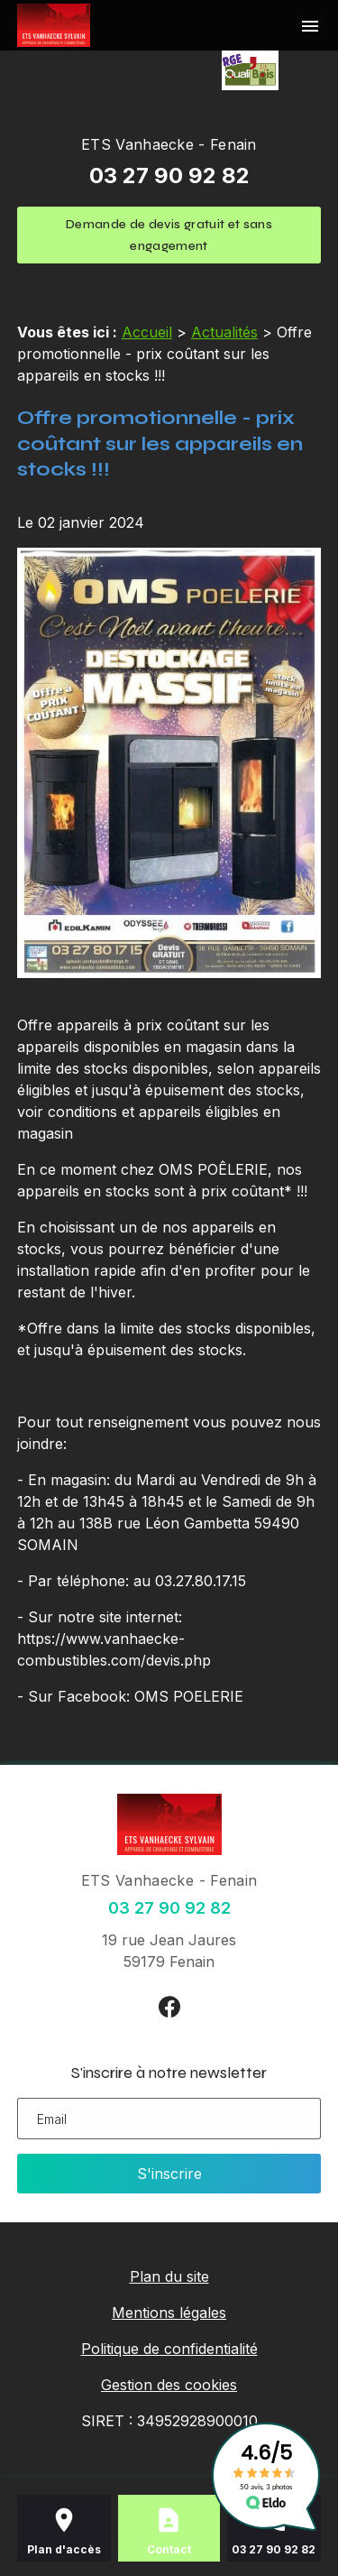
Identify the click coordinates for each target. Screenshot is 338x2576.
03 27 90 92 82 (169, 175)
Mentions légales (169, 2313)
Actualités (224, 332)
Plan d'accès (64, 2549)
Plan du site (169, 2276)
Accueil (147, 332)
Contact (169, 2549)
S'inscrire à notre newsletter (169, 2072)
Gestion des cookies (169, 2385)
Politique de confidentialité (169, 2349)
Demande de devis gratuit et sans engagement (169, 235)
